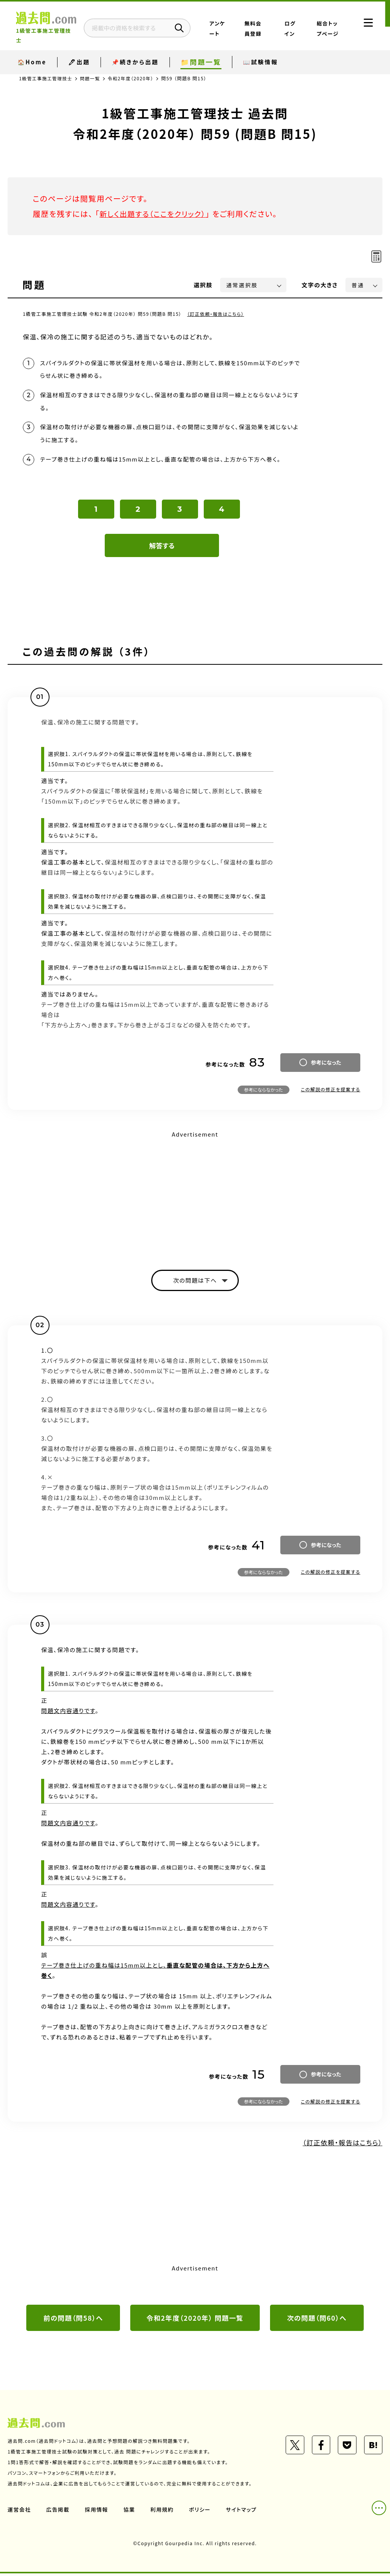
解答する (162, 547)
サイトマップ (243, 2512)
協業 (130, 2512)
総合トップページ (327, 28)
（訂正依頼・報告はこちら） (216, 313)
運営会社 (19, 2512)
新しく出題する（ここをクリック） (155, 213)
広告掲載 (58, 2512)
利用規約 (163, 2512)
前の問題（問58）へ (73, 2321)
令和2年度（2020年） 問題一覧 (195, 2321)
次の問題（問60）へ (317, 2321)
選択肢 (203, 285)
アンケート (234, 28)
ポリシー (201, 2512)
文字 (320, 285)
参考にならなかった (263, 1091)
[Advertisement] (195, 1195)
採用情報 (97, 2512)
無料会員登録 (264, 28)
